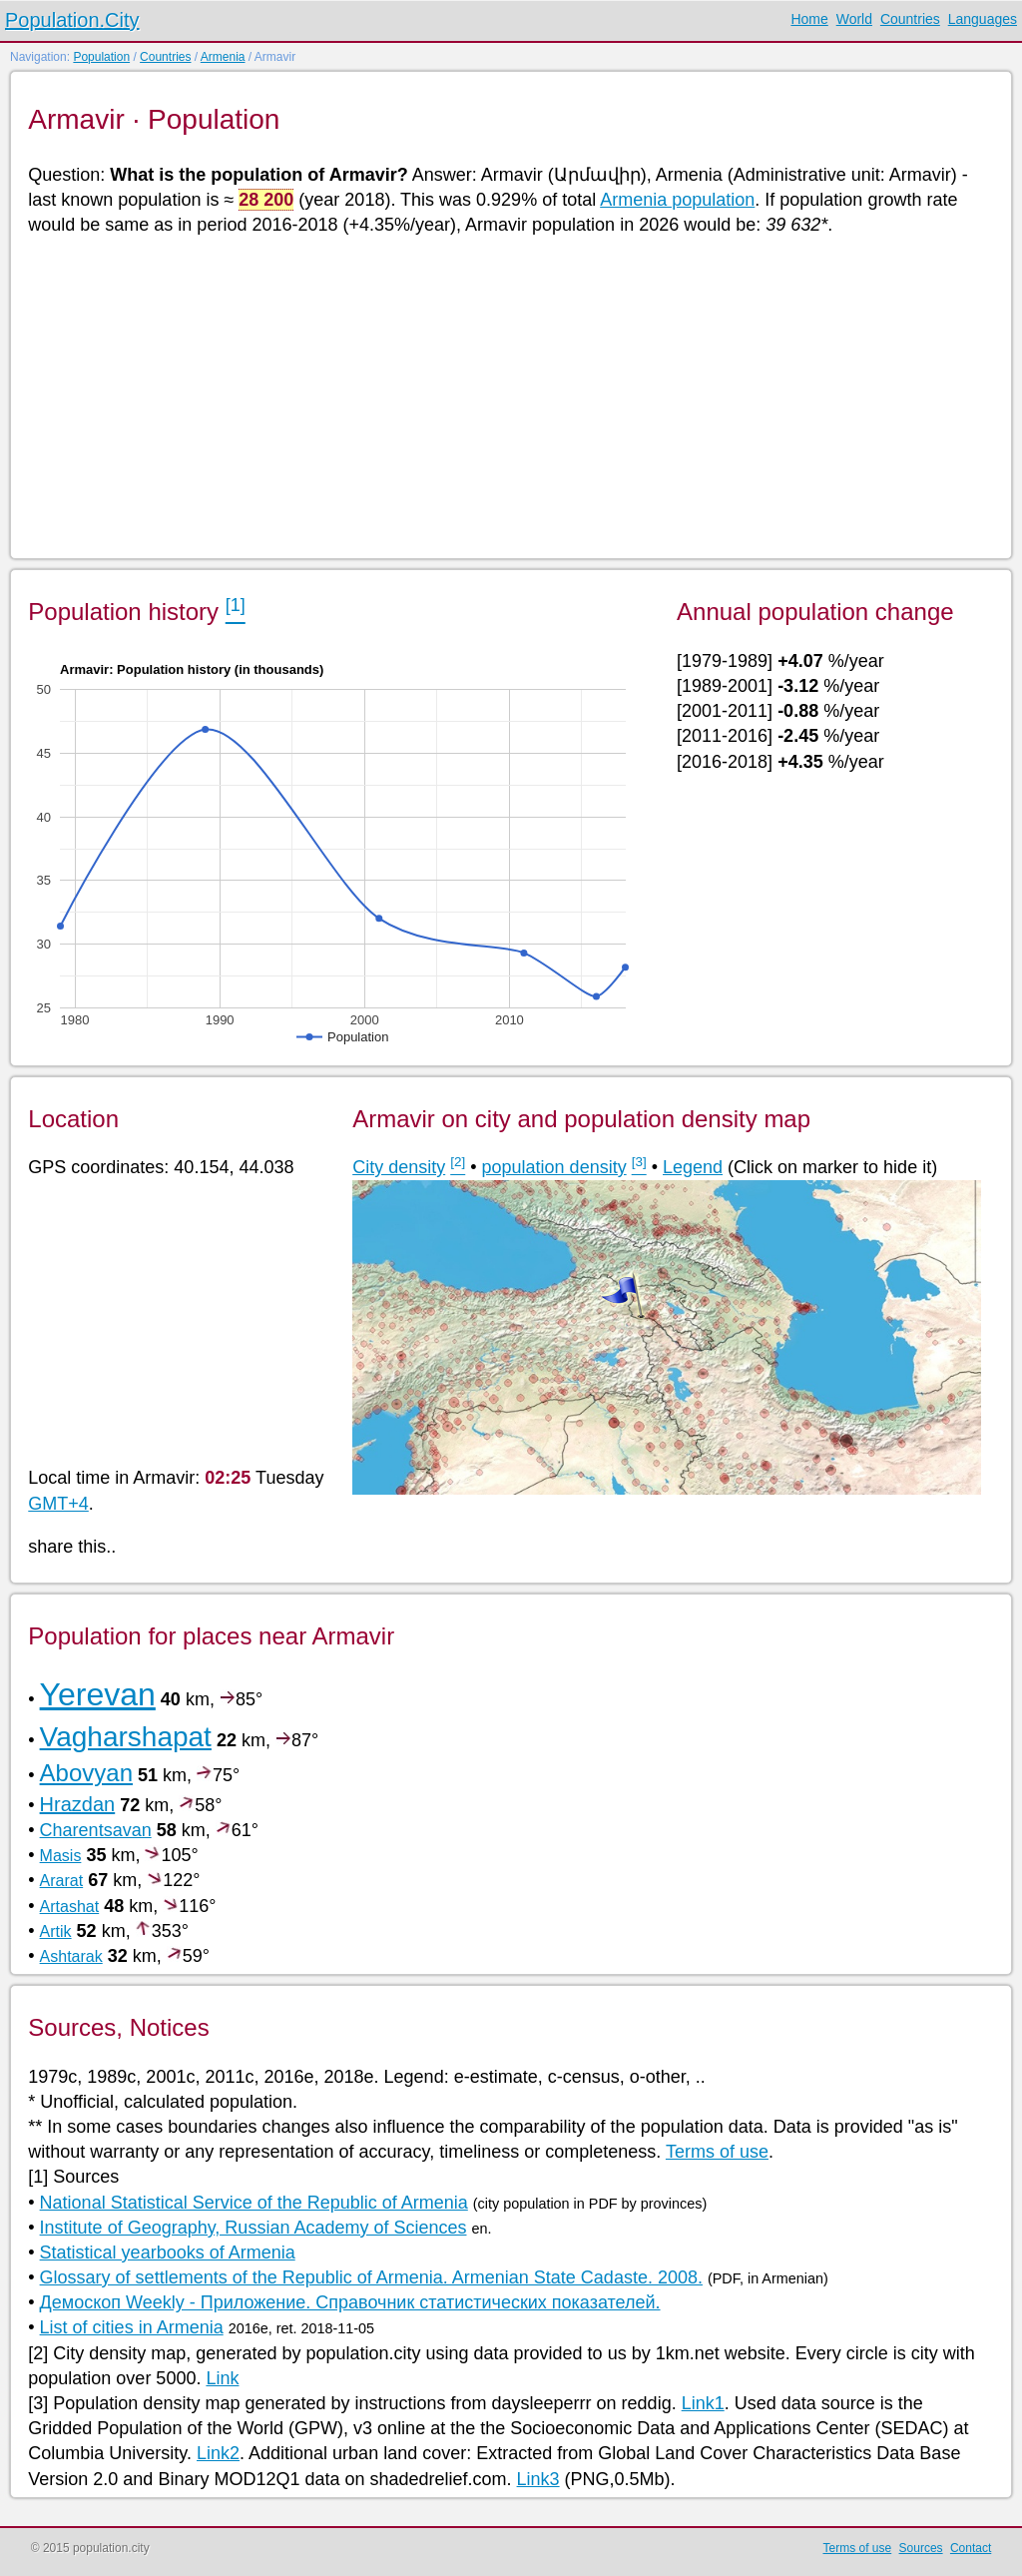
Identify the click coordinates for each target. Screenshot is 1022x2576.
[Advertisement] (509, 395)
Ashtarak (71, 1956)
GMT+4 (58, 1504)
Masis (61, 1855)
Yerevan (98, 1694)
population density (554, 1167)
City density (398, 1167)
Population (101, 57)
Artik (56, 1931)
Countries (910, 19)
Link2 (218, 2453)
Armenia (223, 57)
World (854, 19)
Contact (970, 2548)
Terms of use (717, 2152)
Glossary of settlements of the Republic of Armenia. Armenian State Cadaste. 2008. (371, 2277)
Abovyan (86, 1772)
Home (808, 19)
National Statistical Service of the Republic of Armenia (254, 2203)
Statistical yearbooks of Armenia (167, 2252)
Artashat (70, 1906)
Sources (921, 2548)
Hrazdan (78, 1804)
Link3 (538, 2479)
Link (222, 2378)
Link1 (703, 2403)
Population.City (72, 20)
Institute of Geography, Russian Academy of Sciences (253, 2228)
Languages (982, 19)
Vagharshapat (126, 1736)
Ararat (62, 1880)
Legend (693, 1167)
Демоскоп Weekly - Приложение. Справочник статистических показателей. (350, 2302)
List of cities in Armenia (132, 2327)
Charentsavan (96, 1830)
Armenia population (677, 200)
